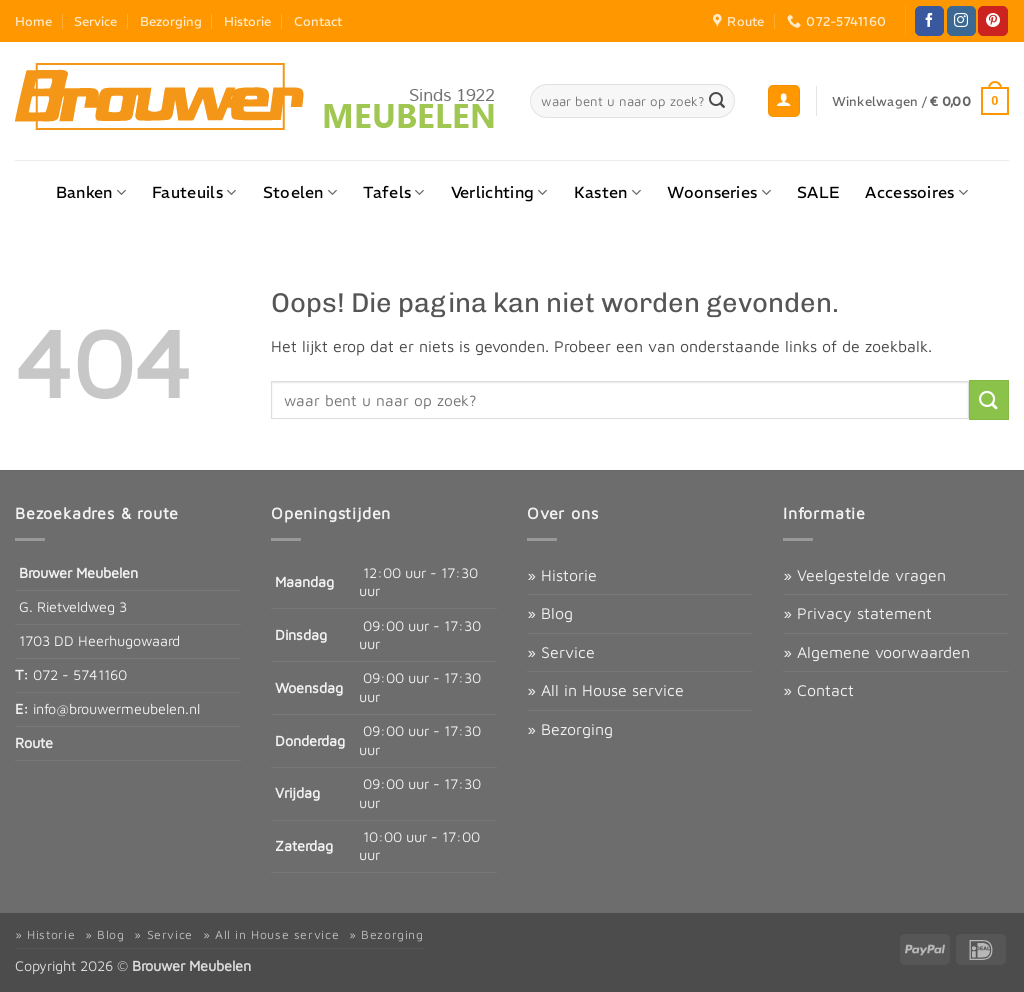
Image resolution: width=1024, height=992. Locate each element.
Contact (318, 21)
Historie (247, 21)
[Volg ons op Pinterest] (992, 21)
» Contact (818, 690)
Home (33, 21)
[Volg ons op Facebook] (929, 21)
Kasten (607, 192)
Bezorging (171, 21)
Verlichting (499, 192)
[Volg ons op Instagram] (961, 21)
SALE (818, 192)
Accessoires (916, 192)
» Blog (550, 613)
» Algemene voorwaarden (876, 652)
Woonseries (719, 192)
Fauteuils (194, 192)
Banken (91, 192)
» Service (561, 652)
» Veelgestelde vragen (864, 575)
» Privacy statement (857, 613)
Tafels (393, 192)
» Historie (562, 575)
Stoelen (300, 192)
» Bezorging (570, 729)
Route (34, 742)
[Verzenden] (717, 101)
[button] (784, 101)
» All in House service (605, 690)
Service (95, 21)
